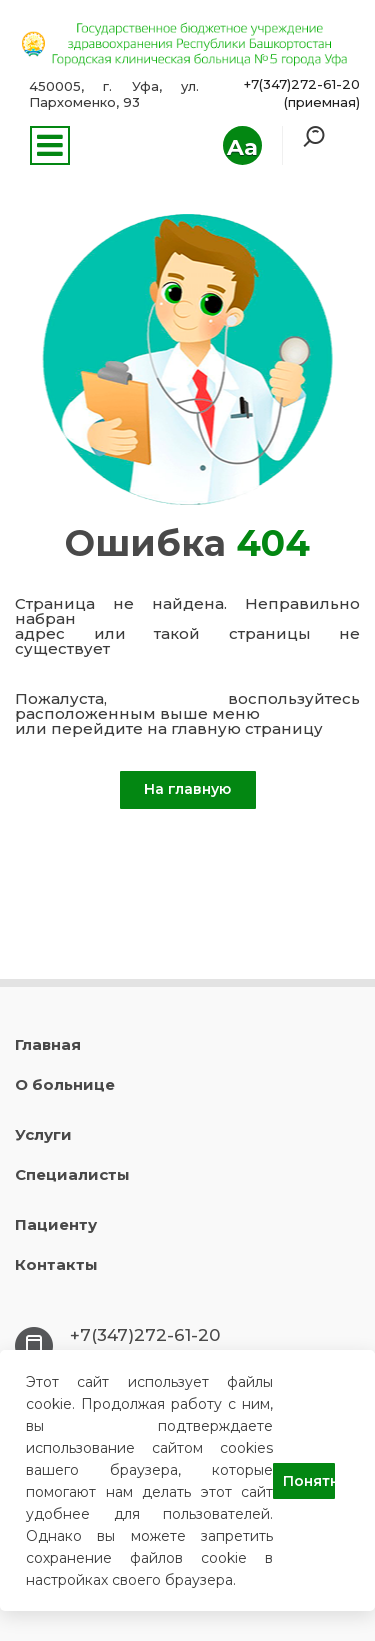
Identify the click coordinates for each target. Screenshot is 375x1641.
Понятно (309, 1481)
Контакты (56, 1264)
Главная (48, 1044)
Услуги (43, 1134)
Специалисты (72, 1174)
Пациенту (56, 1224)
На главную (187, 789)
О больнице (65, 1084)
